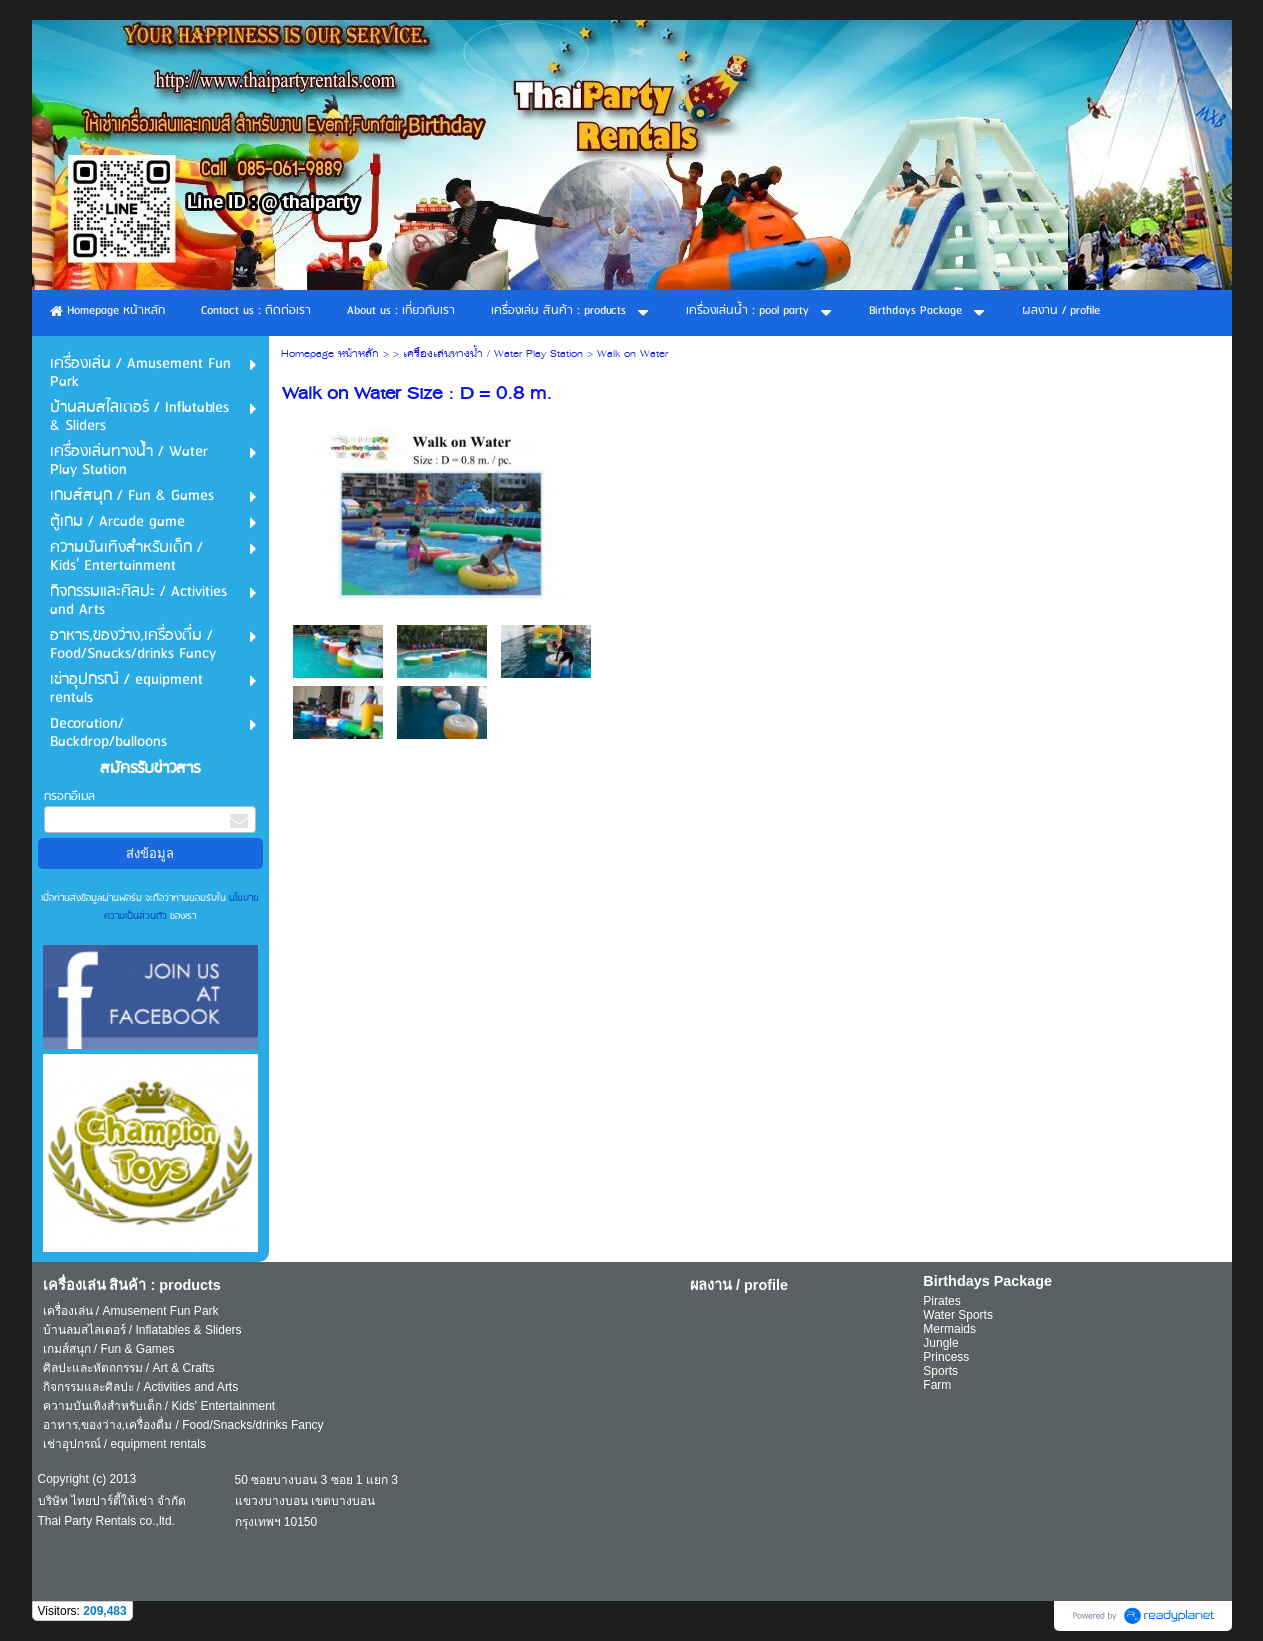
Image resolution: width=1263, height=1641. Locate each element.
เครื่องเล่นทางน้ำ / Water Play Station (493, 354)
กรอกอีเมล (69, 796)
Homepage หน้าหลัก (330, 354)
